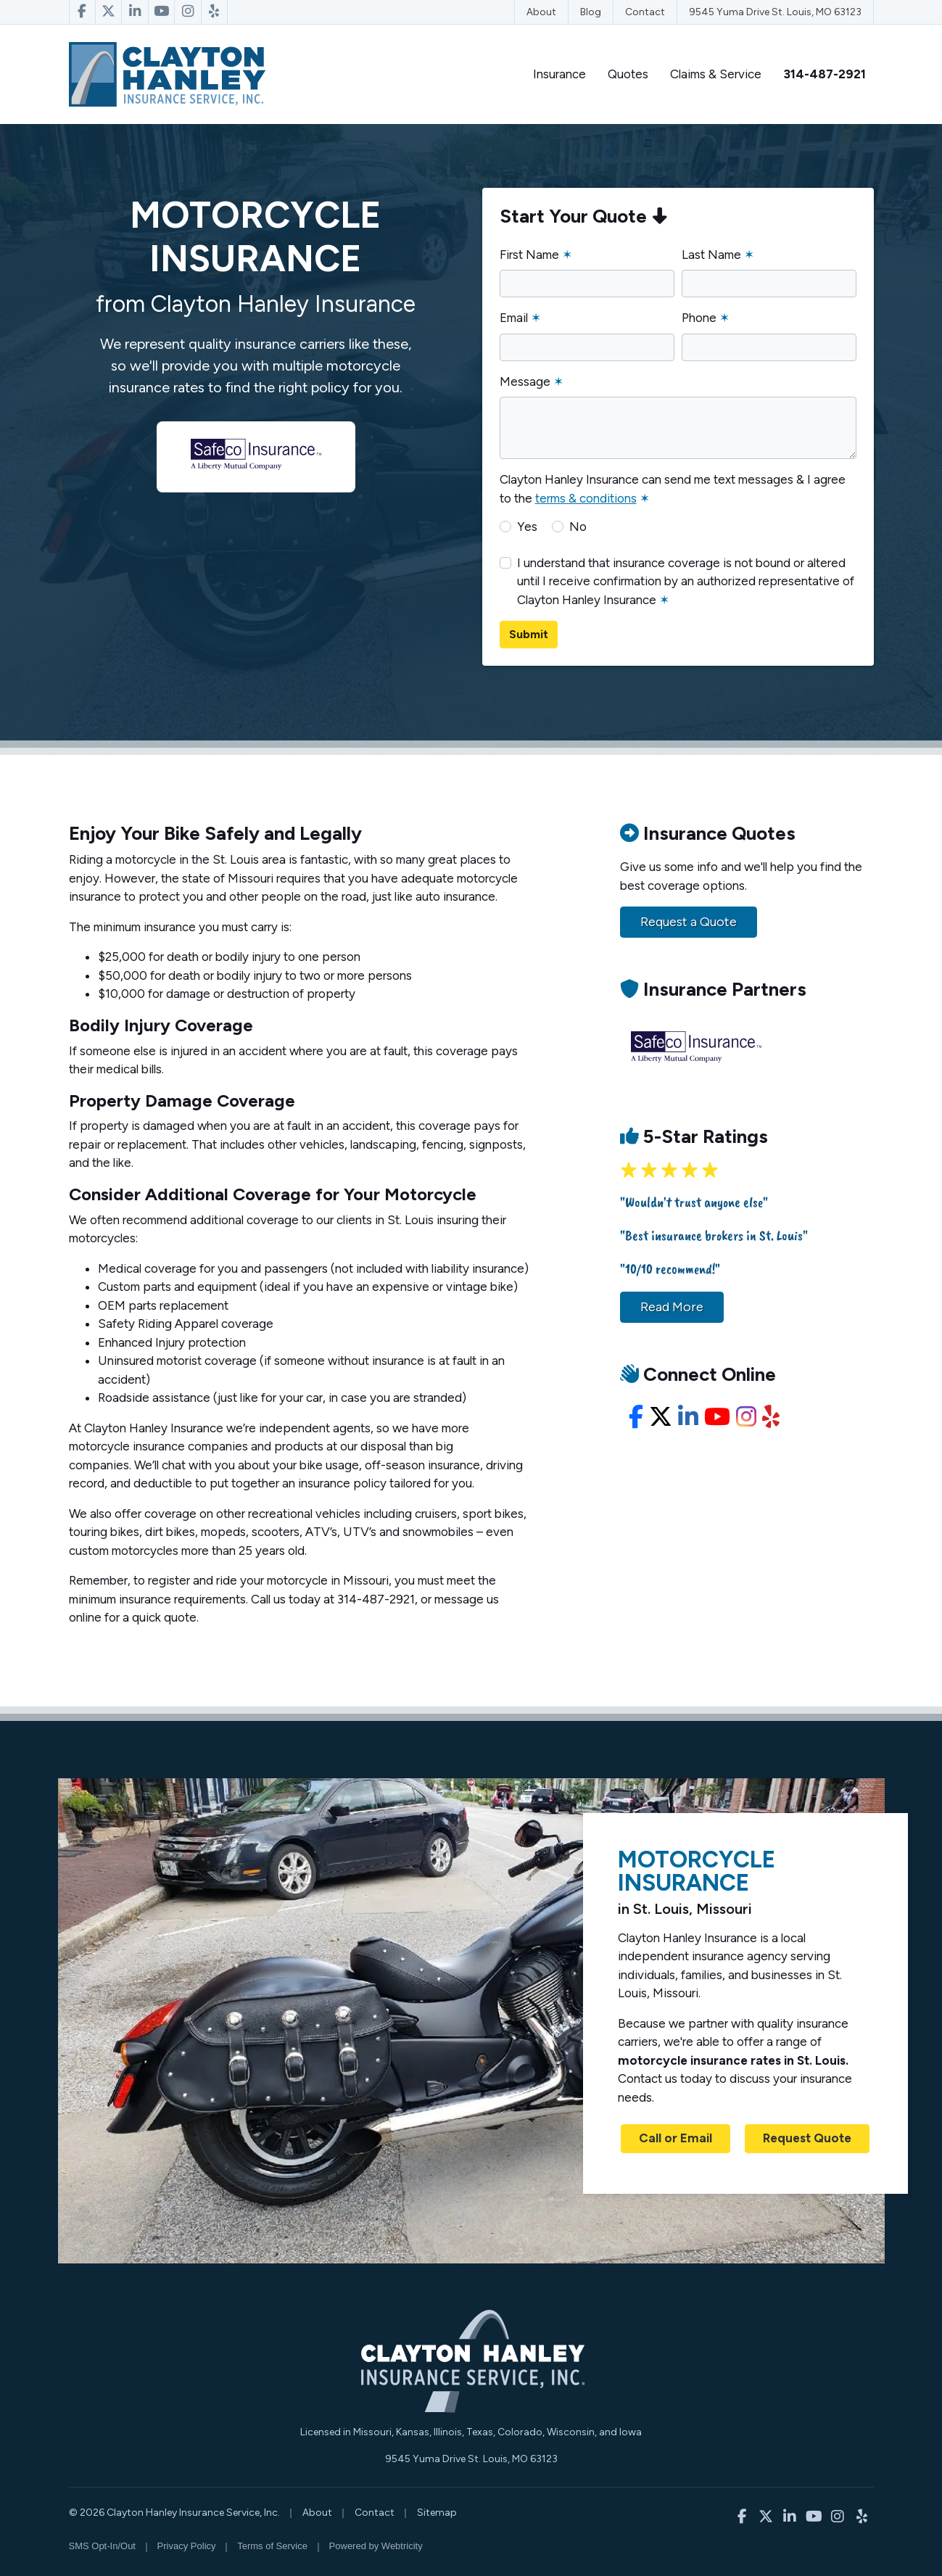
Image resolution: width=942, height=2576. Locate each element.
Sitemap (437, 2512)
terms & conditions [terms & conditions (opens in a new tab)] (586, 498)
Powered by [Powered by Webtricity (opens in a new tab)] (376, 2545)
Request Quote (807, 2138)
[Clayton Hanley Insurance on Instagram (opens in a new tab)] (188, 12)
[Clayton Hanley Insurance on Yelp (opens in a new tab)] (215, 12)
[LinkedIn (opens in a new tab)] (688, 1417)
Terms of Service (272, 2545)
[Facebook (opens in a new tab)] (636, 1417)
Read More (671, 1307)
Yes (527, 526)
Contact (645, 12)
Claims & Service (715, 74)
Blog (590, 12)
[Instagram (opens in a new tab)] (746, 1417)
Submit (528, 634)
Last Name (718, 254)
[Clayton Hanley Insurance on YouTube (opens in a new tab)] (162, 12)
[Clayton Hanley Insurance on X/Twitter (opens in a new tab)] (109, 12)
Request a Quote (688, 922)
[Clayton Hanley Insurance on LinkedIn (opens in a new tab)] (135, 12)
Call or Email (675, 2138)
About (541, 12)
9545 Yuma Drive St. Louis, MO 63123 (775, 12)
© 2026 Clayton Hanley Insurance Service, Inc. (174, 2512)
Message (531, 381)
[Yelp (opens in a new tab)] (771, 1417)
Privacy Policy (186, 2545)
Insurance (559, 74)
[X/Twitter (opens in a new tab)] (660, 1417)
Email (520, 317)
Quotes (628, 74)
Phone (706, 317)
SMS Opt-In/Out (102, 2545)
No (578, 526)
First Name (536, 254)
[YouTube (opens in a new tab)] (717, 1417)
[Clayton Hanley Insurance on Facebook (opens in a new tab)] (82, 12)
